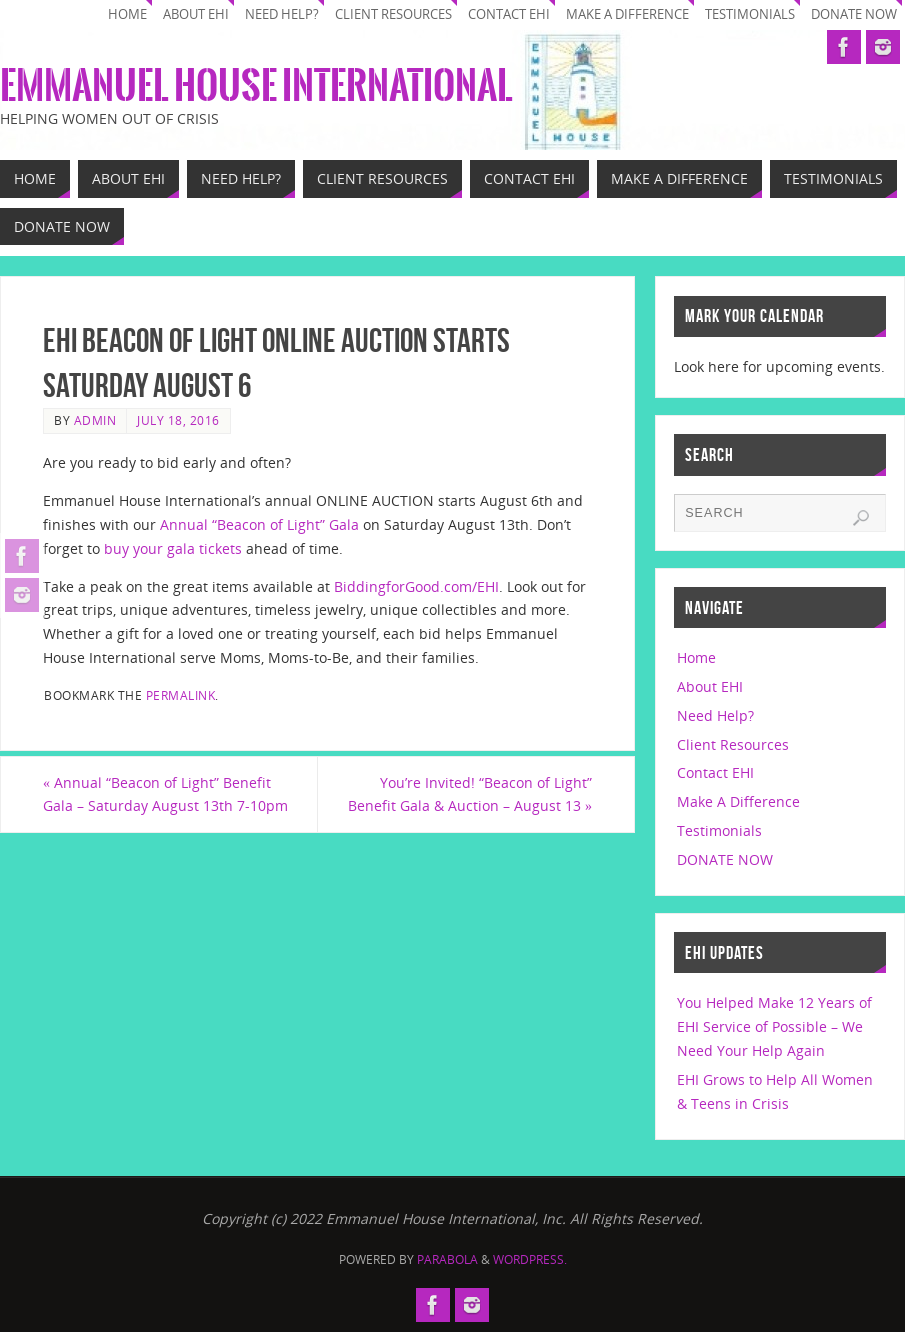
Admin (95, 420)
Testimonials (750, 14)
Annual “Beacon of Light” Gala (259, 524)
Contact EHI (509, 14)
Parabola (447, 1259)
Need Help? (282, 14)
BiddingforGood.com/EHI (416, 586)
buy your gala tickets (171, 548)
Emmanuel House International (256, 86)
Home (127, 14)
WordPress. (530, 1259)
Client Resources (393, 14)
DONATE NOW (854, 14)
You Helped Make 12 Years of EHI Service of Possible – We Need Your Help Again (774, 1026)
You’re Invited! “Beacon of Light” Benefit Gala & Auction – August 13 (470, 794)
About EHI (196, 14)
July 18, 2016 (178, 420)
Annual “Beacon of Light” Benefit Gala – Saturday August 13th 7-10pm (165, 794)
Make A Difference (627, 14)
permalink (181, 695)
